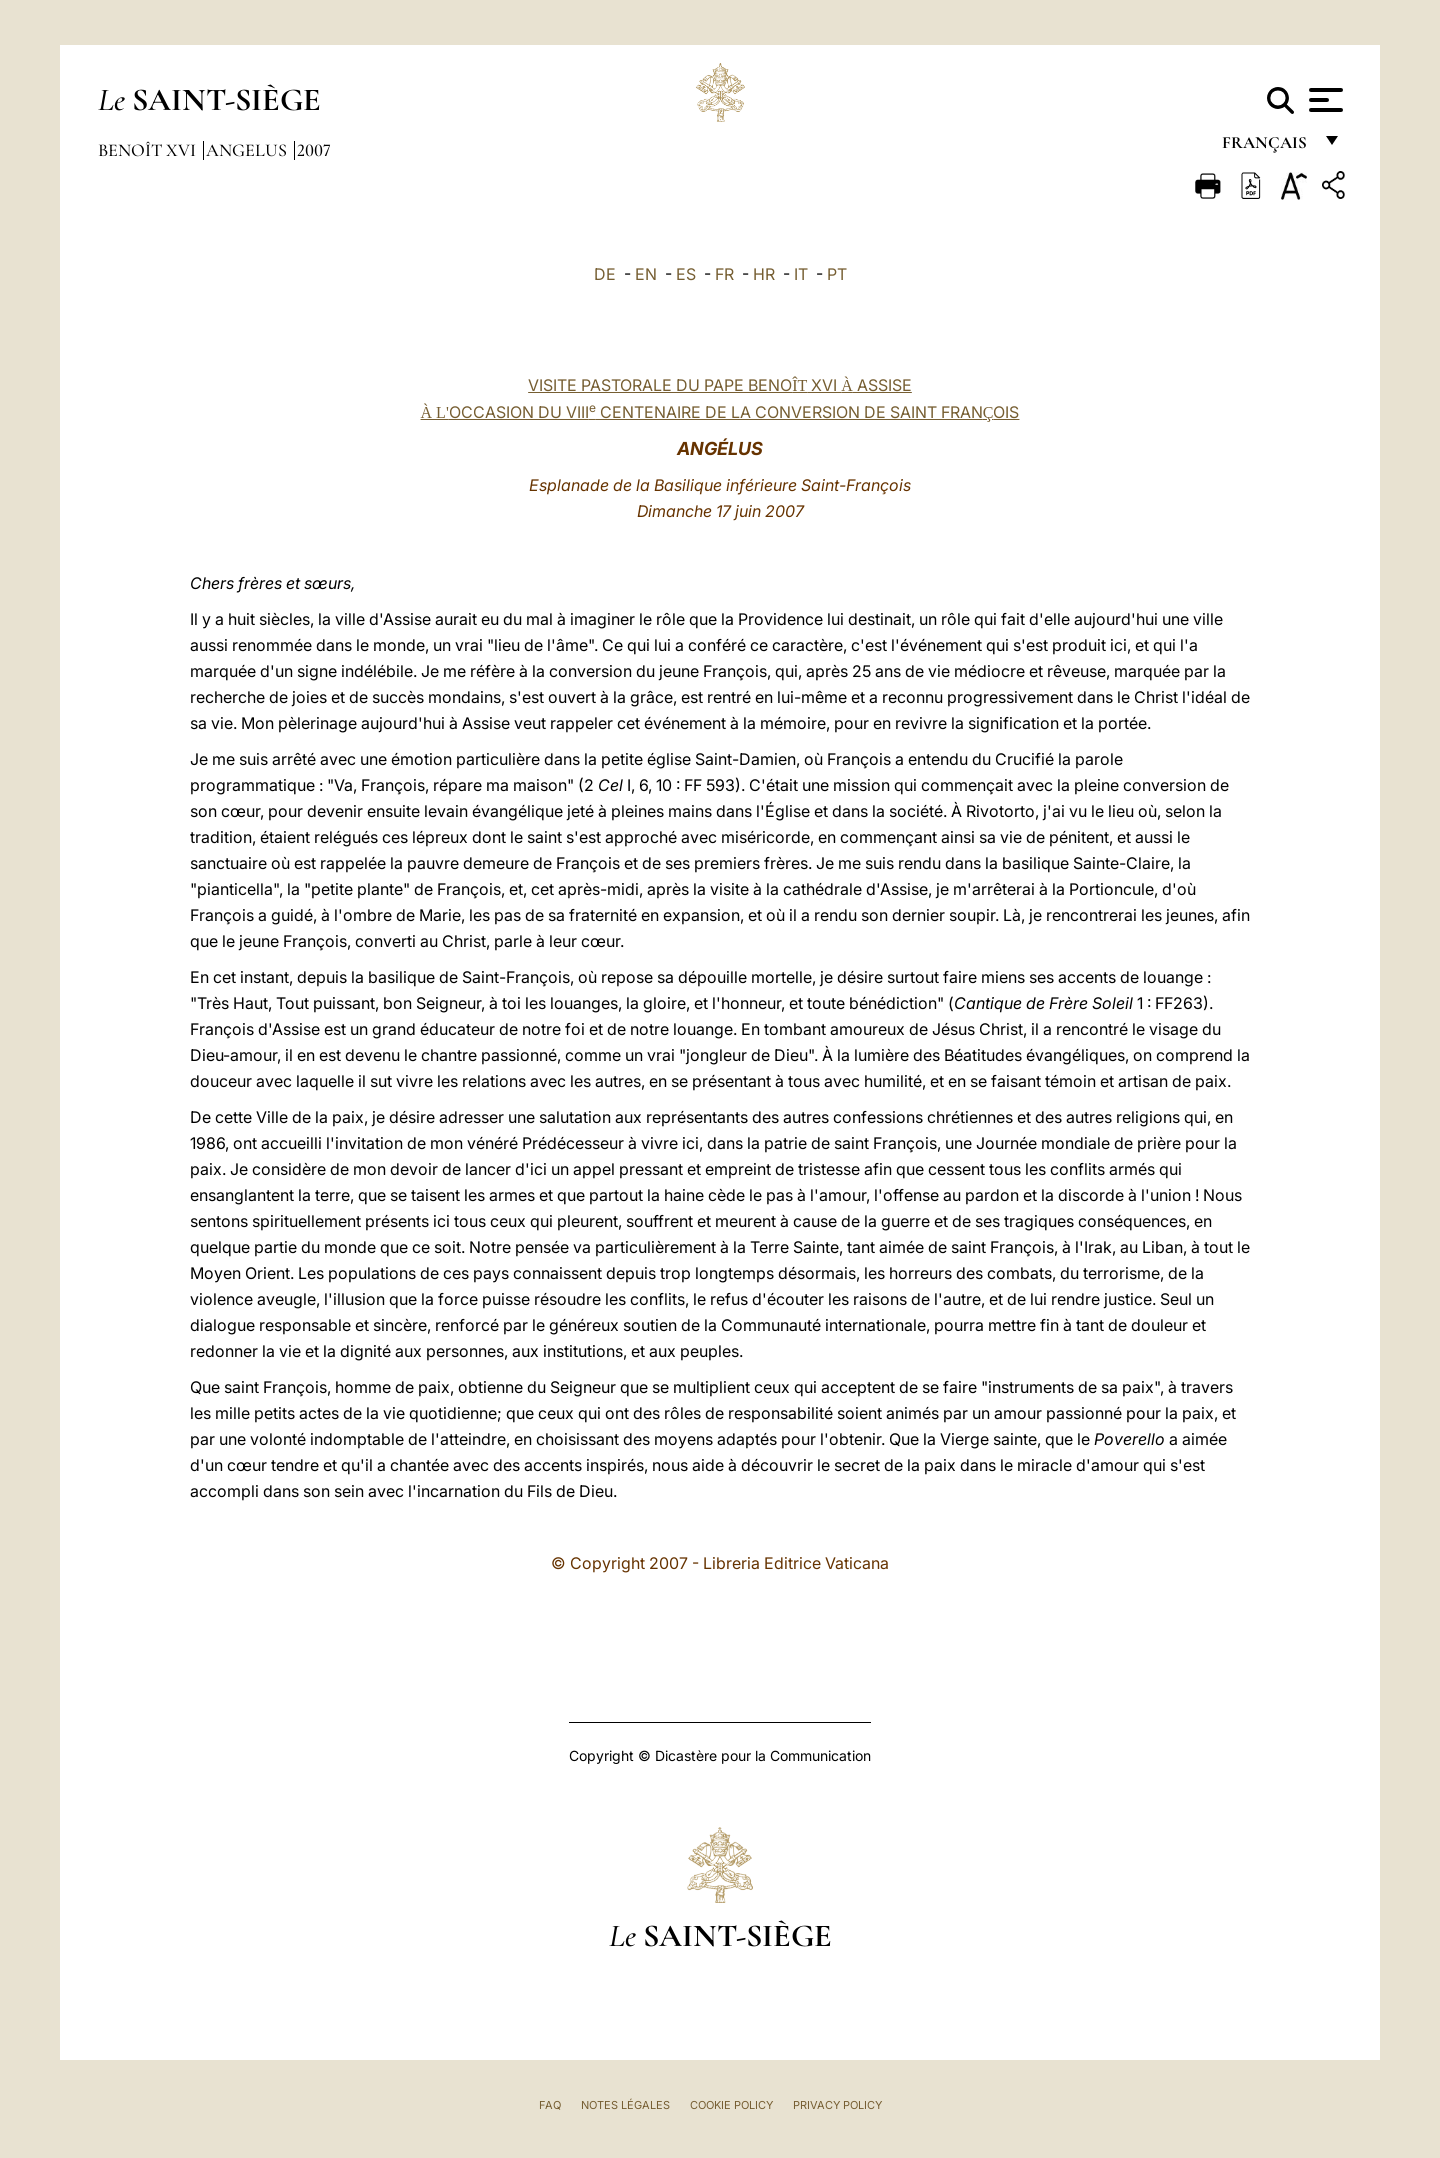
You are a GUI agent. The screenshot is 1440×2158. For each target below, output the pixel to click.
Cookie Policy (731, 2105)
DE (605, 274)
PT (837, 274)
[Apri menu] (1323, 100)
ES (686, 274)
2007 (314, 150)
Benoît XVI (149, 150)
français (1266, 147)
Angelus (248, 150)
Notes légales (625, 2105)
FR (724, 274)
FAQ (550, 2105)
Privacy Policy (837, 2105)
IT (801, 274)
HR (764, 274)
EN (646, 274)
